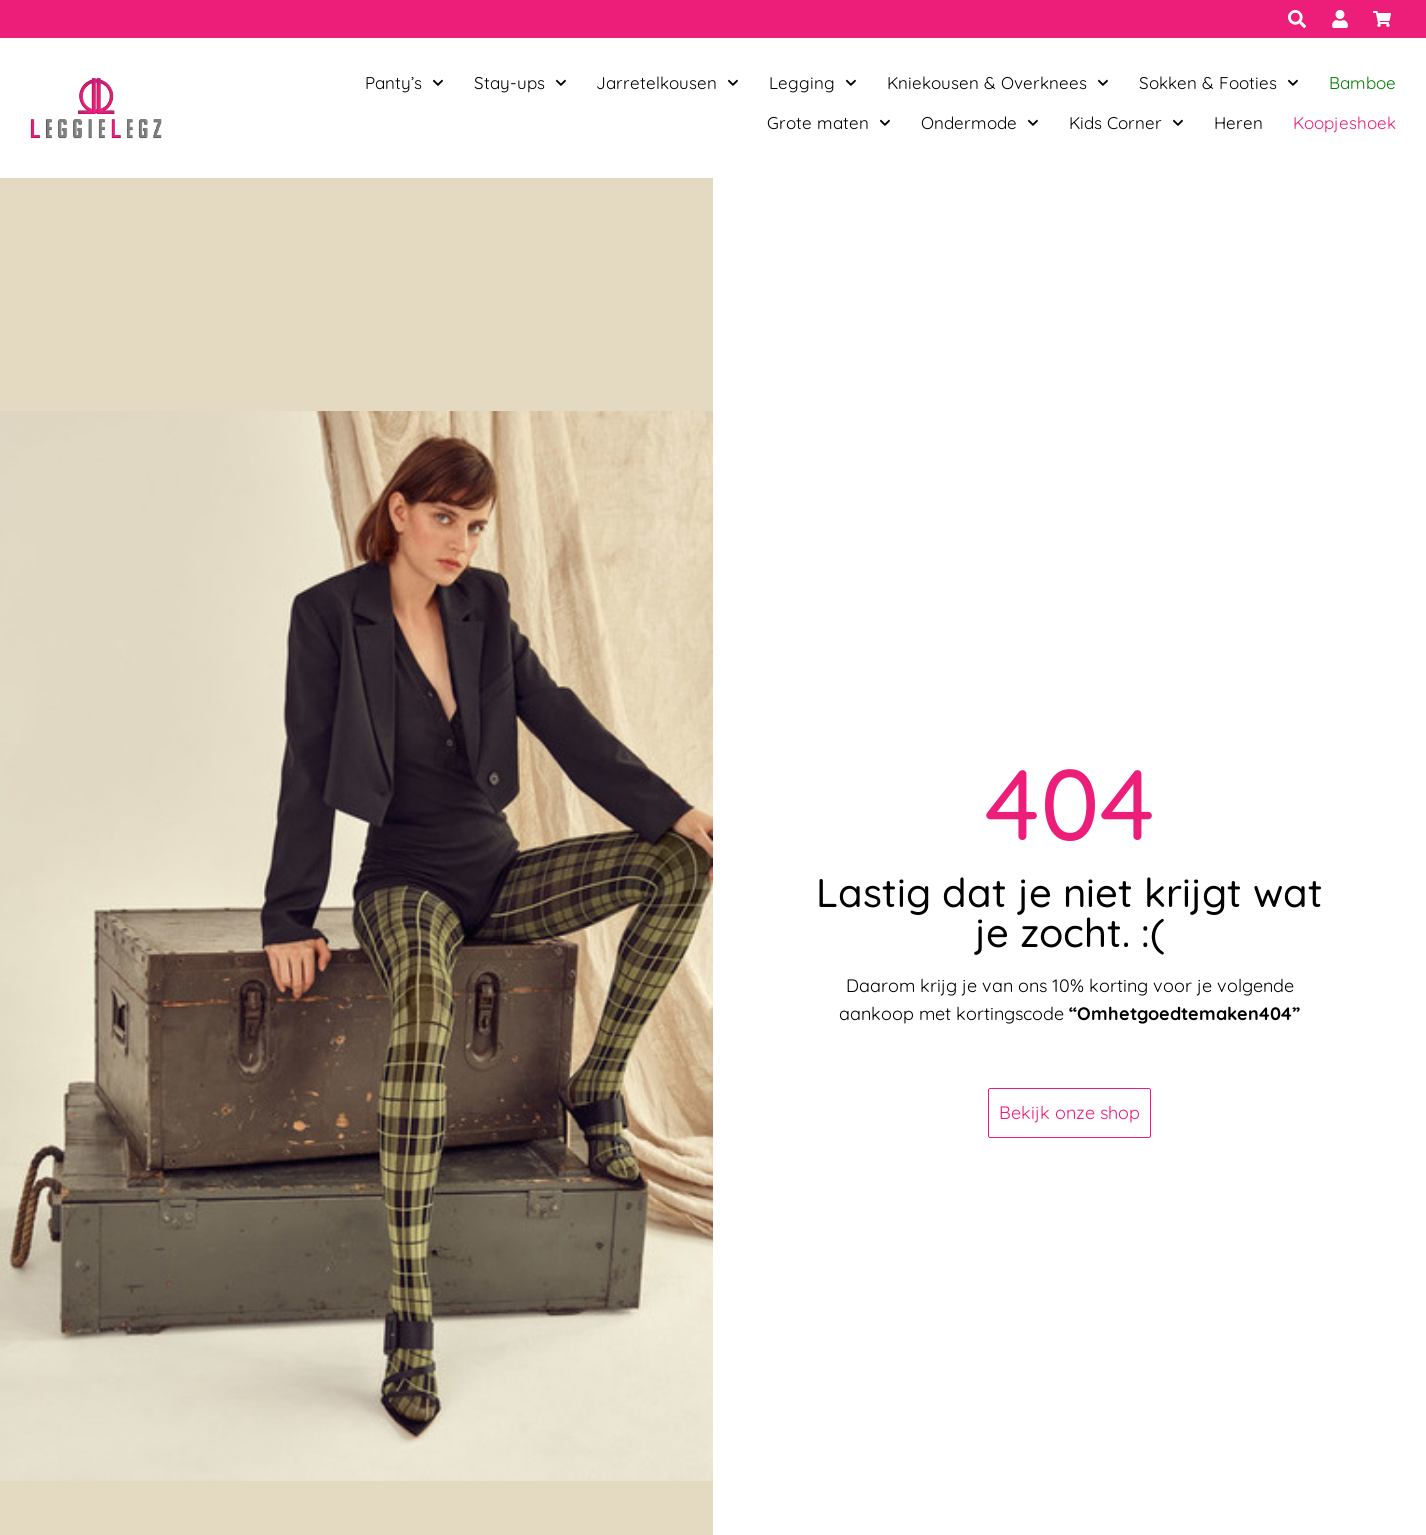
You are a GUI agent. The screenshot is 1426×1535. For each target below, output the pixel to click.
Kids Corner (1126, 123)
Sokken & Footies (1219, 83)
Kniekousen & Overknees (998, 83)
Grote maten (829, 123)
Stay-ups (520, 83)
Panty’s (404, 83)
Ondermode (980, 123)
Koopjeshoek (1344, 122)
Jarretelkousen (667, 83)
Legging (813, 83)
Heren (1238, 122)
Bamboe (1362, 82)
